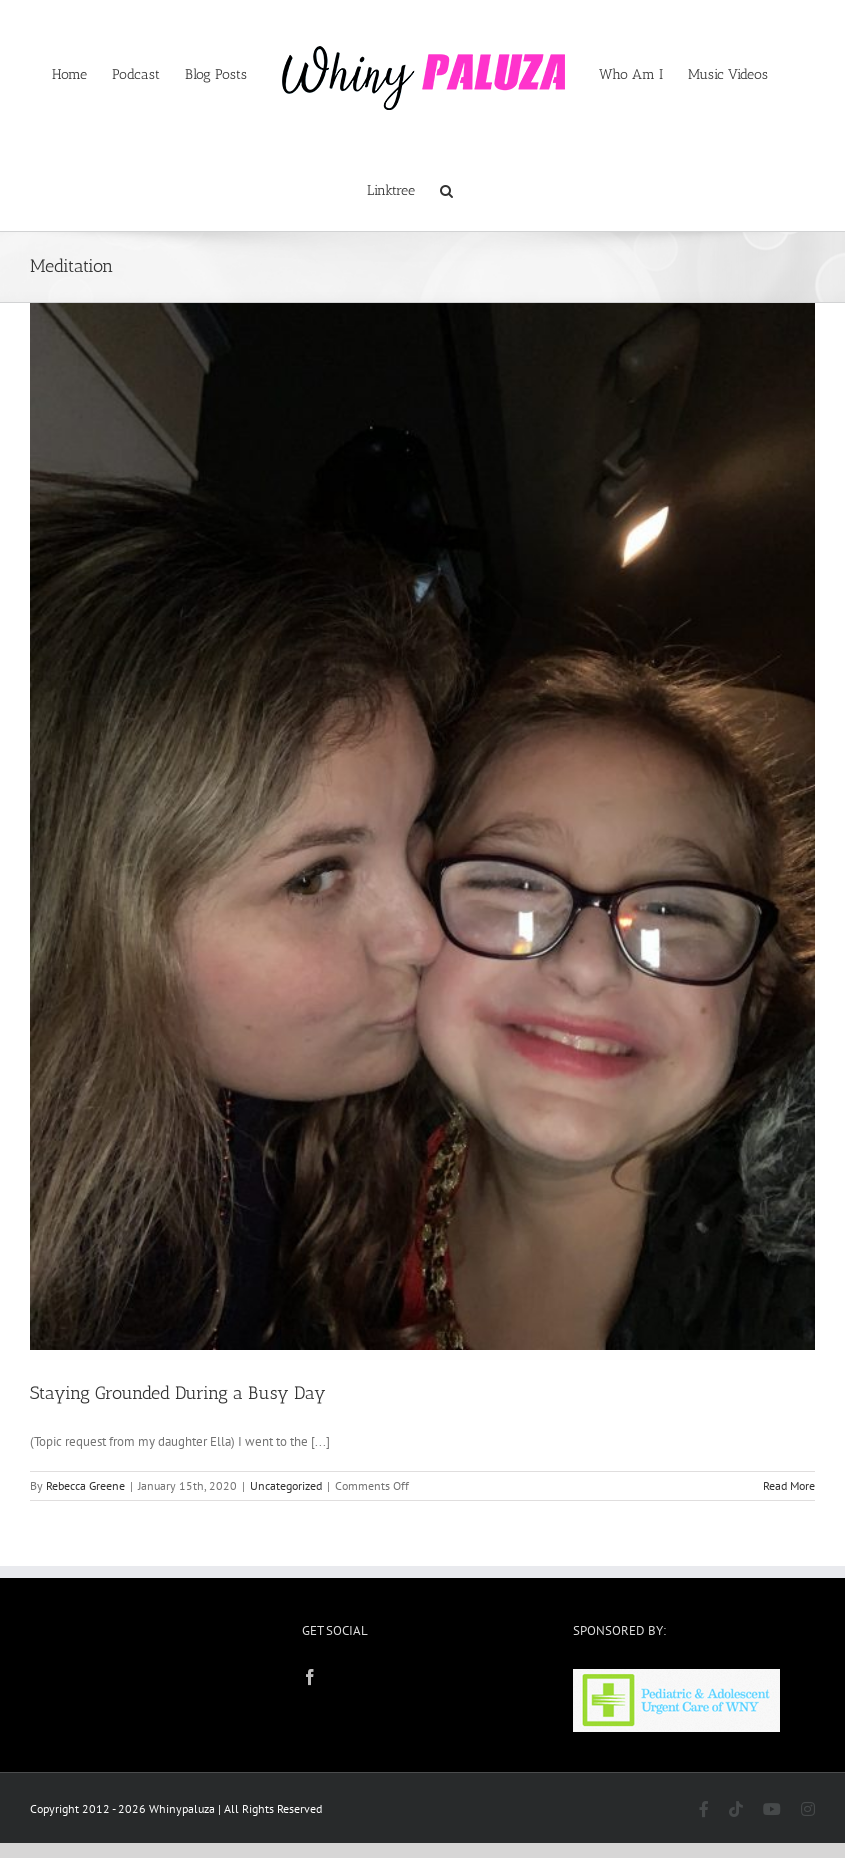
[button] (446, 189)
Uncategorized (286, 1485)
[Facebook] (310, 1677)
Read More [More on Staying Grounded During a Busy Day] (789, 1485)
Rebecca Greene (85, 1485)
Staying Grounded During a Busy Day (178, 1393)
